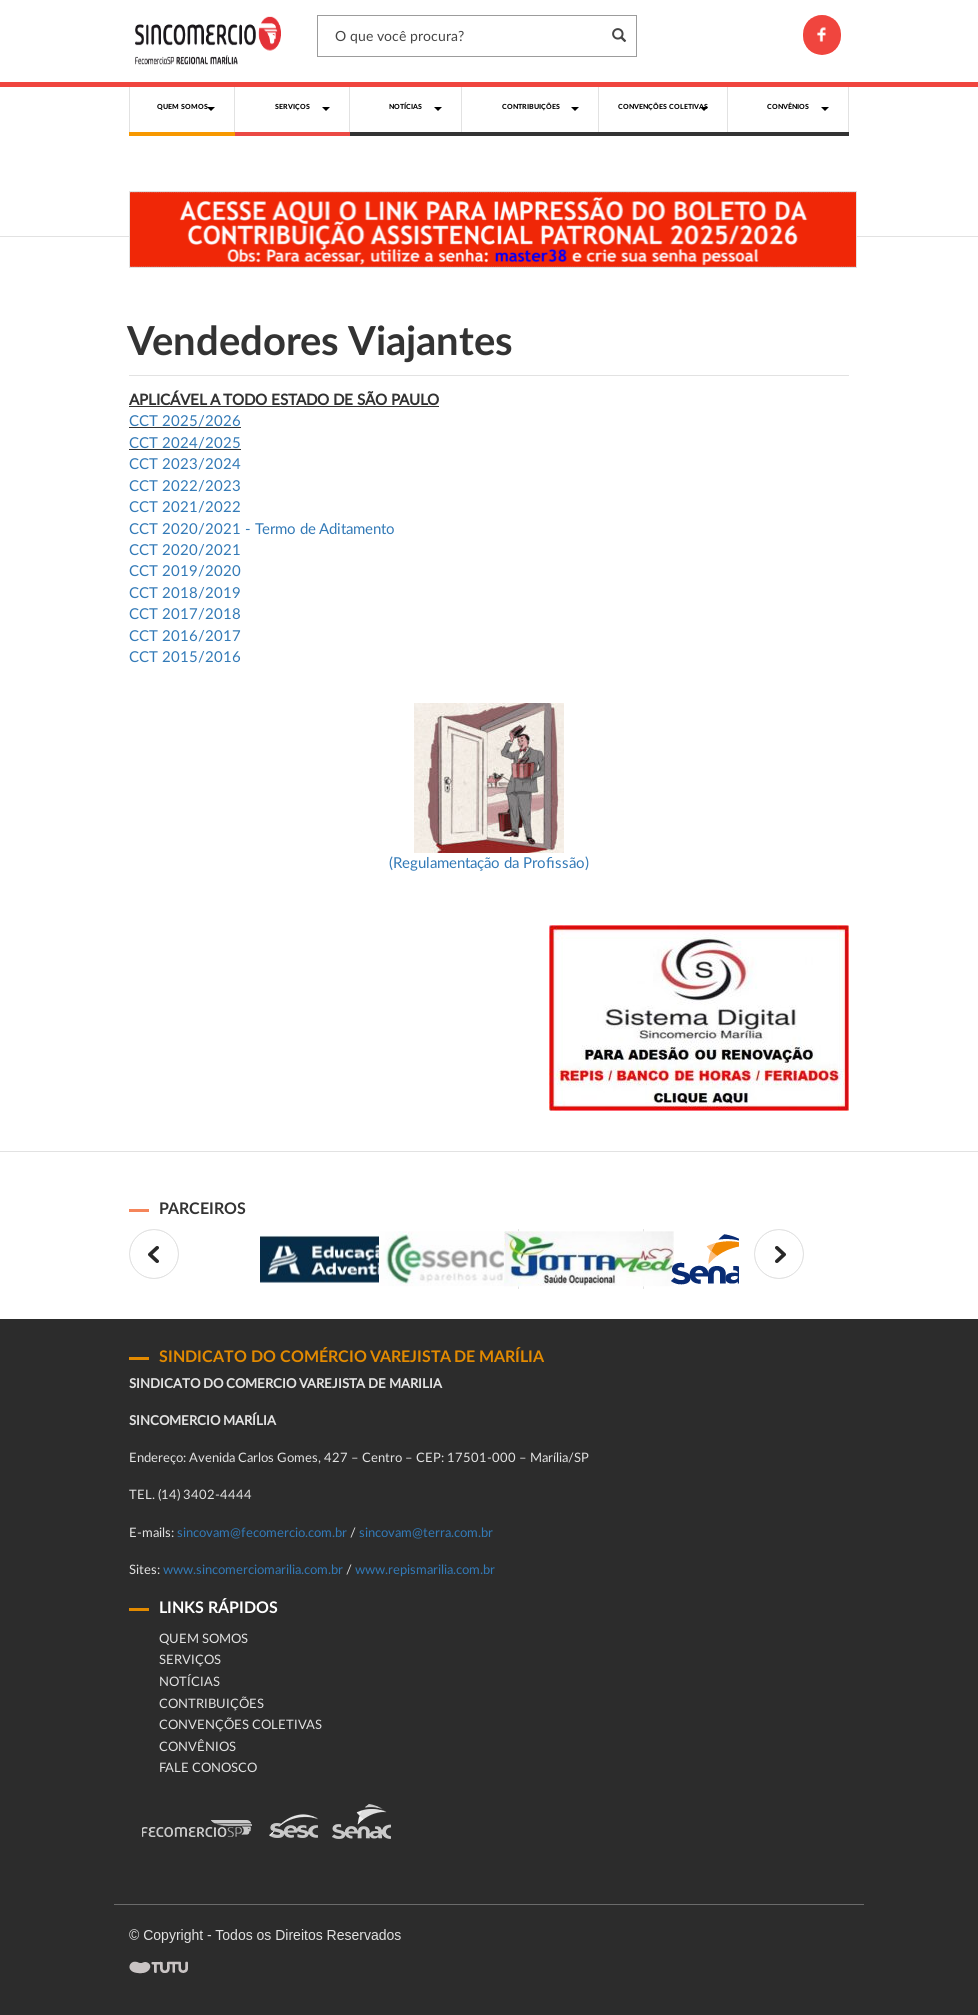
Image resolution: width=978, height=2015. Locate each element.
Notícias (189, 1682)
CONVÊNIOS (197, 1747)
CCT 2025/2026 (185, 421)
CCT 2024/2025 (185, 443)
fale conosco (208, 1768)
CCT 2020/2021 (185, 550)
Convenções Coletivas (240, 1725)
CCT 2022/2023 (185, 486)
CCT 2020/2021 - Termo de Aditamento (262, 529)
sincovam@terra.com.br (426, 1533)
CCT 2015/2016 (185, 657)
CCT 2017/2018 (185, 614)
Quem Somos (203, 1639)
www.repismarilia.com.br (425, 1570)
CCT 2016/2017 (185, 636)
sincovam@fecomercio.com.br (262, 1533)
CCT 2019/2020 (185, 571)
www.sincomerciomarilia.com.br (253, 1570)
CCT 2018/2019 (185, 593)
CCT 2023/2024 (185, 464)
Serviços (190, 1660)
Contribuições (211, 1704)
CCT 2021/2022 (185, 507)
